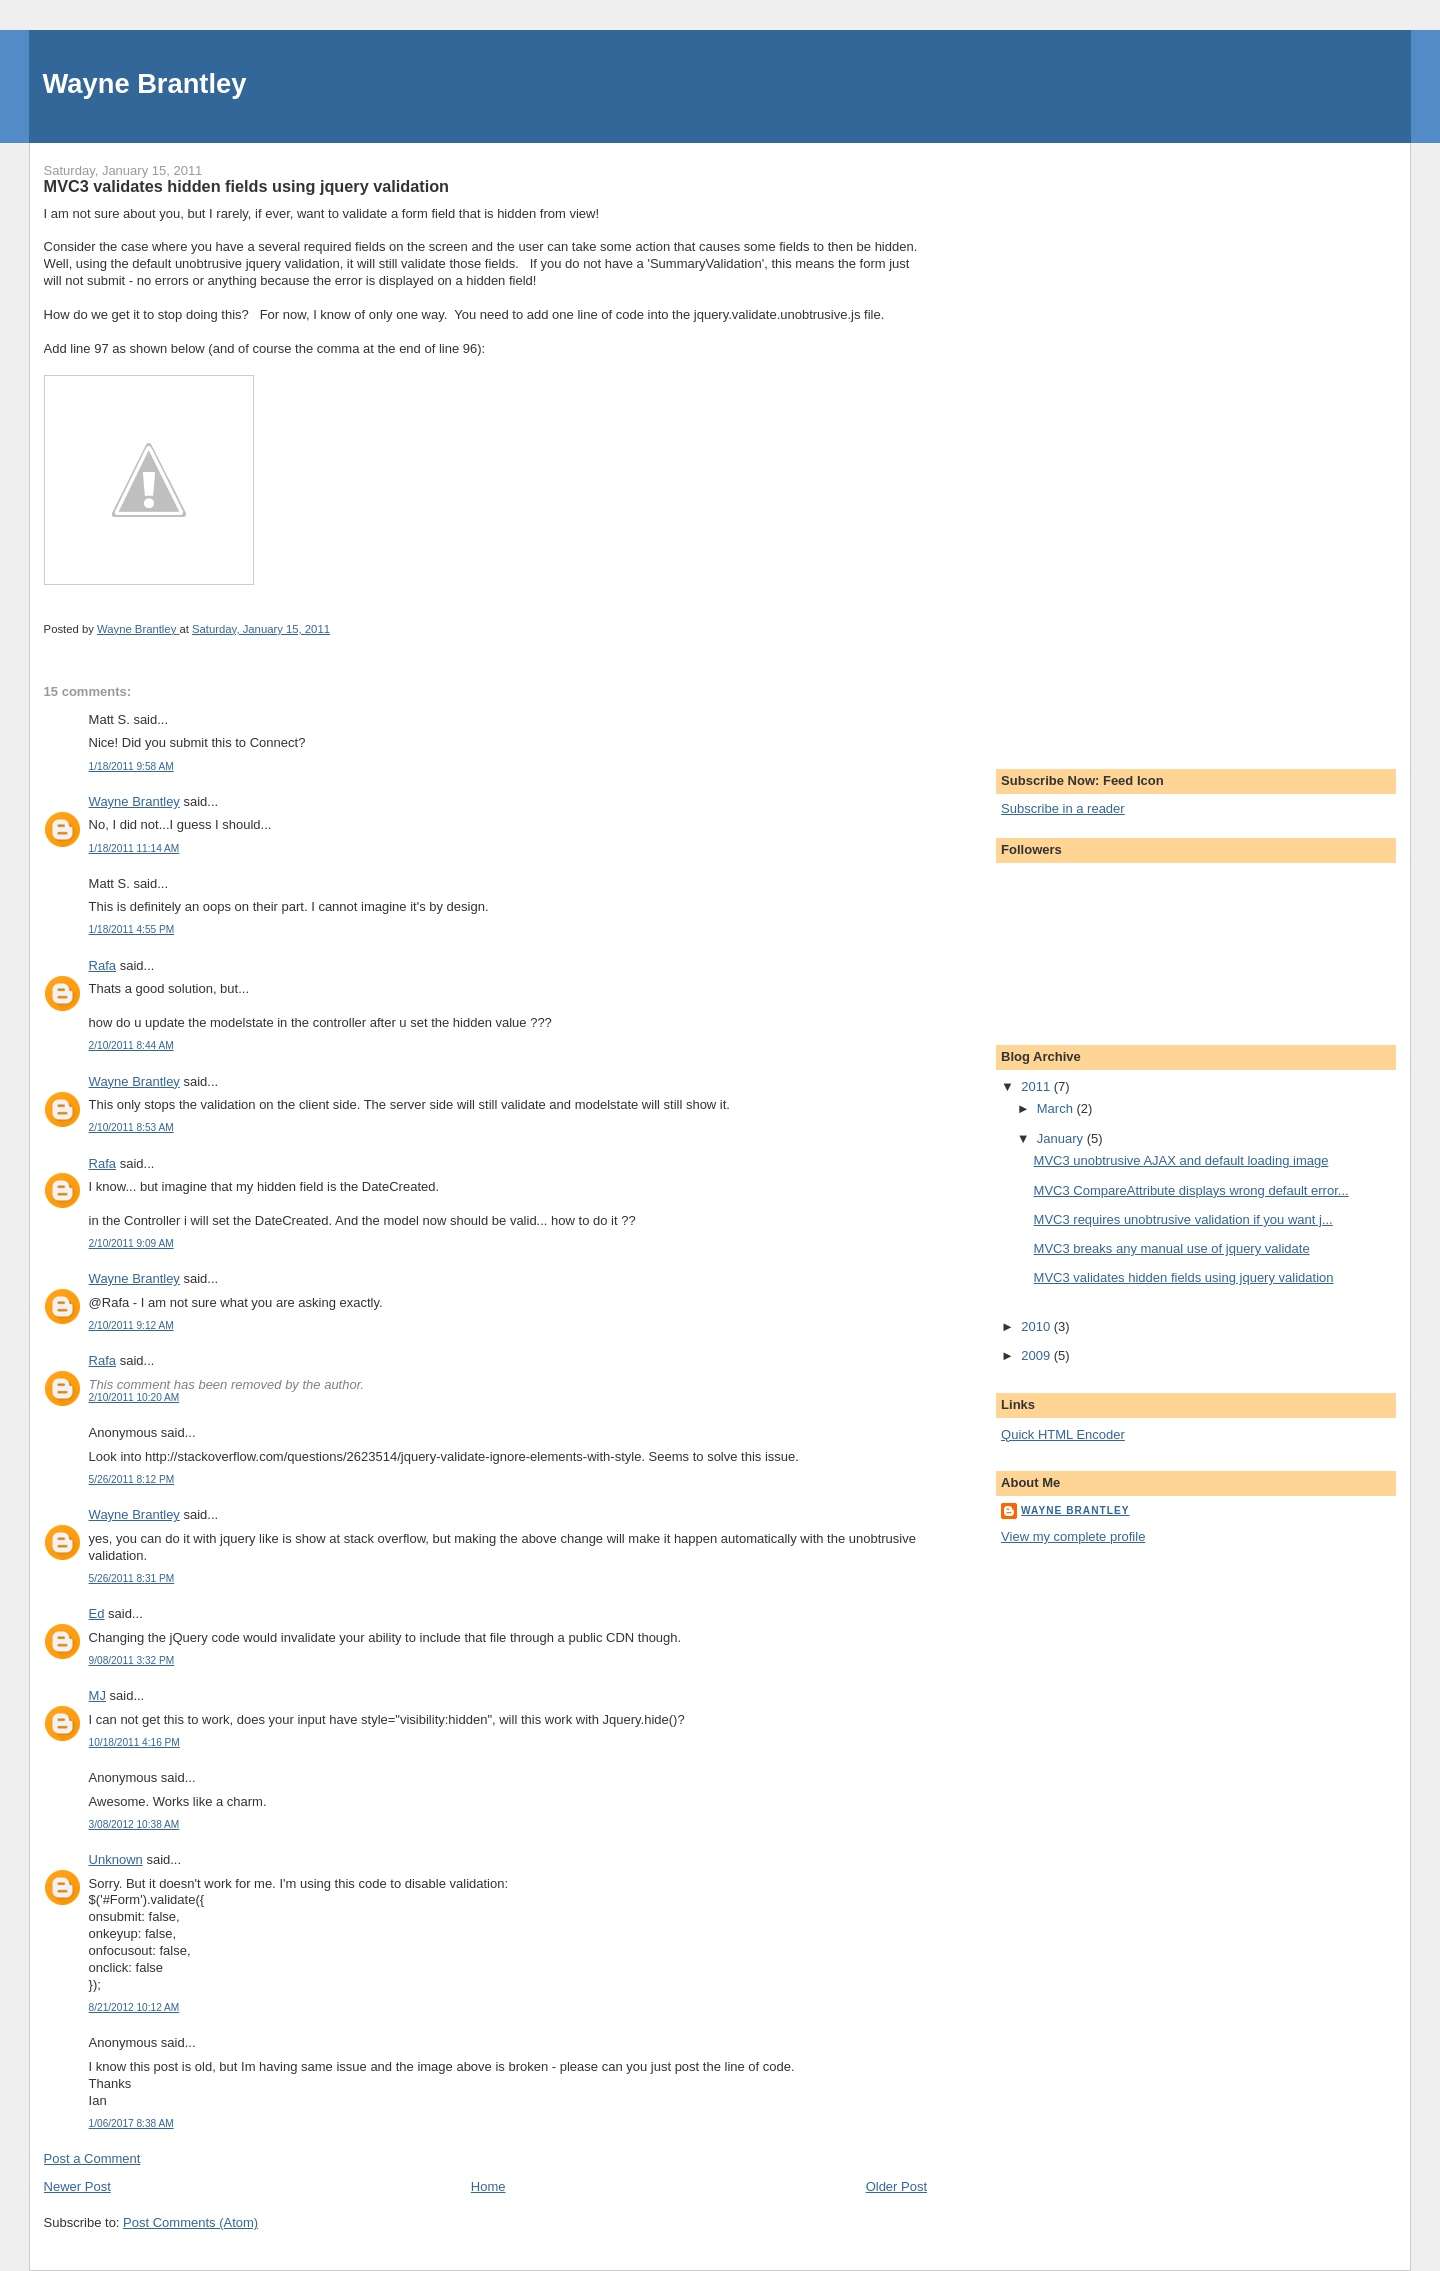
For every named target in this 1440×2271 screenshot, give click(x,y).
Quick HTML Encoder (1063, 1434)
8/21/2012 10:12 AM (134, 2007)
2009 (1037, 1355)
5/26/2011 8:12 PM (132, 1479)
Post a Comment (92, 2158)
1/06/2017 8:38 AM (131, 2123)
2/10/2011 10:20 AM (134, 1397)
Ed (97, 1613)
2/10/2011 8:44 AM (131, 1045)
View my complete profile (1073, 1536)
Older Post (896, 2186)
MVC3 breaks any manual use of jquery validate (1172, 1248)
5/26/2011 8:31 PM (132, 1578)
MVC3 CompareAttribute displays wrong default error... (1191, 1190)
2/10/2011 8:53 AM (131, 1127)
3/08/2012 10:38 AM (134, 1824)
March (1057, 1108)
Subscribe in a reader (1063, 808)
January (1062, 1138)
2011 (1037, 1086)
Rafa (102, 965)
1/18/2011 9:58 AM (131, 766)
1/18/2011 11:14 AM (134, 848)
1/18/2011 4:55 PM (132, 929)
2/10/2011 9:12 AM (131, 1325)
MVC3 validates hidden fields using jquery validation (1184, 1277)
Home (488, 2186)
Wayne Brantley (145, 83)
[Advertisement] (1081, 443)
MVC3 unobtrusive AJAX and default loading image (1181, 1160)
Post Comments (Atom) (190, 2222)
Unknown (116, 1859)
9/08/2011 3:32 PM (132, 1660)
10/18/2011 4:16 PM (134, 1742)
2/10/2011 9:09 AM (131, 1243)
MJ (97, 1695)
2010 (1037, 1326)
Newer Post (77, 2186)
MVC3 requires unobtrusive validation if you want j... (1183, 1219)
